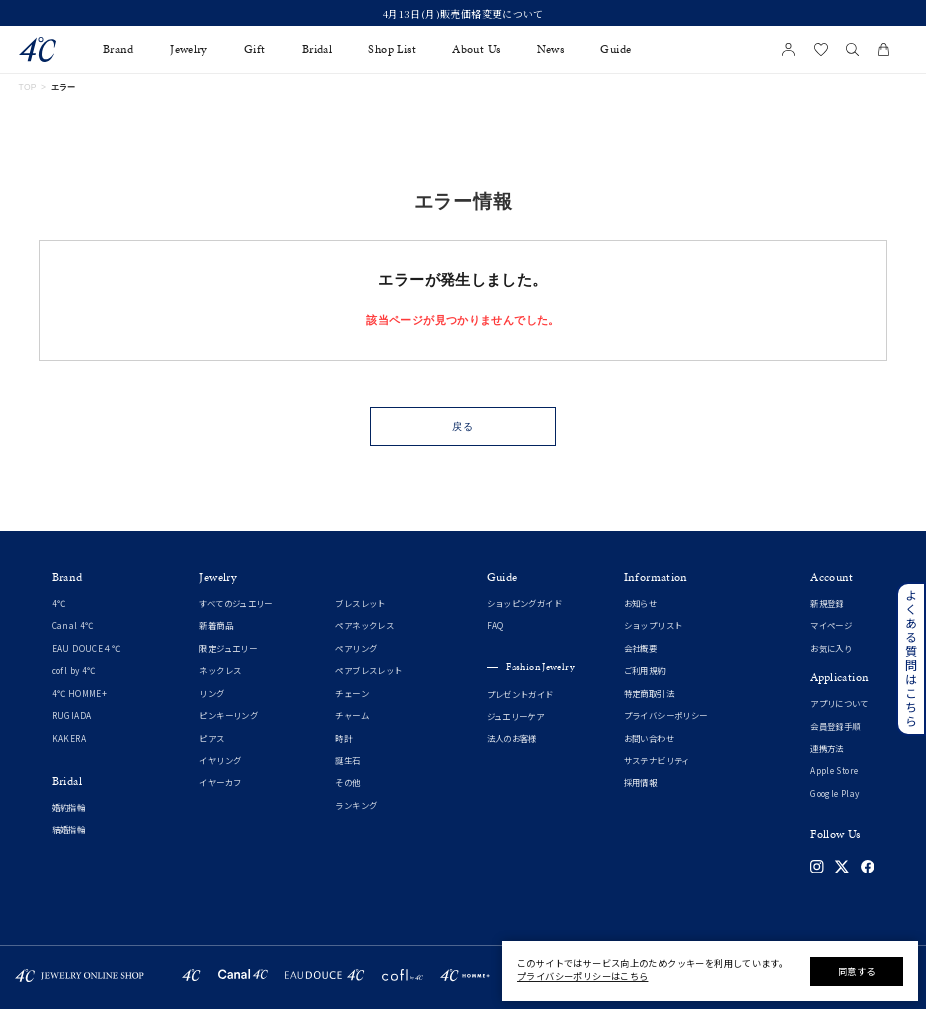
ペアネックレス (364, 625)
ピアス (211, 738)
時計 (343, 738)
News (551, 49)
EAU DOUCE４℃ (86, 648)
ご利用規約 (645, 670)
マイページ (831, 625)
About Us (476, 49)
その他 (347, 782)
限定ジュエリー (228, 648)
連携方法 (827, 748)
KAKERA (69, 738)
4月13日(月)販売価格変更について (463, 13)
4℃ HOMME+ (79, 693)
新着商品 (216, 625)
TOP (28, 87)
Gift (255, 49)
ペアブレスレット (368, 670)
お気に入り (831, 648)
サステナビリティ (657, 760)
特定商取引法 (649, 693)
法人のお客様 (512, 738)
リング (211, 693)
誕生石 (347, 760)
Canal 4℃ (73, 625)
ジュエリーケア (516, 716)
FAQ (495, 625)
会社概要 (641, 648)
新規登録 (827, 603)
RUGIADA (72, 715)
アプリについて (839, 703)
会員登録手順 (835, 726)
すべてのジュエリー (235, 603)
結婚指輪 (69, 829)
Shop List (391, 49)
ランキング (356, 805)
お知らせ (641, 603)
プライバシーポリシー (666, 715)
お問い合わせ (649, 738)
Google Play (834, 793)
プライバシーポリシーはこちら (582, 976)
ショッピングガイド (524, 603)
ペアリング (356, 648)
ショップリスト (653, 625)
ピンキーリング (228, 715)
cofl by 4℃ (74, 670)
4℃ (59, 603)
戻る (463, 426)
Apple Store (834, 770)
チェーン (352, 693)
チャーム (352, 715)
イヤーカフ (220, 782)
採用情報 (641, 782)
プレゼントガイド (520, 694)
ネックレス (220, 670)
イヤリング (220, 760)
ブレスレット (360, 603)
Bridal (317, 49)
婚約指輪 (69, 807)
